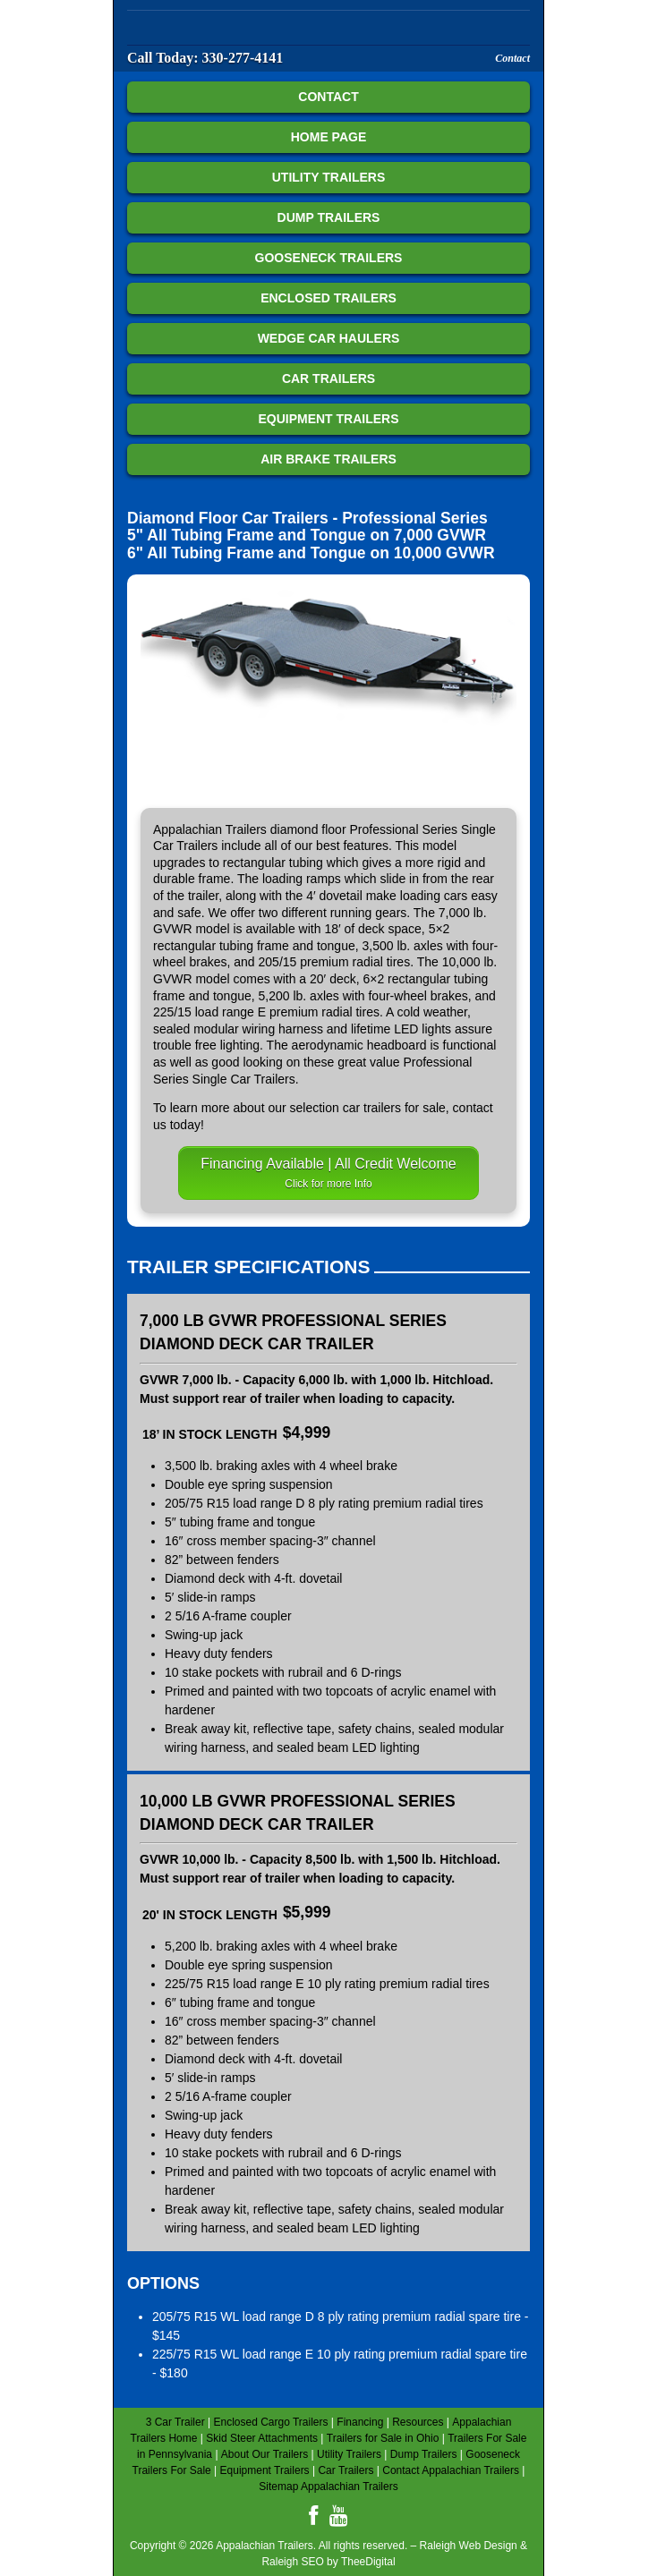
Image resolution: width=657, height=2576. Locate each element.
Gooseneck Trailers (329, 258)
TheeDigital (368, 2561)
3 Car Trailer (175, 2422)
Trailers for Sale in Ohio (383, 2438)
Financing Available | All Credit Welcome (328, 1173)
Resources (417, 2422)
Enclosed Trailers (328, 298)
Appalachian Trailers (234, 30)
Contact (512, 58)
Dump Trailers (328, 217)
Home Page (329, 137)
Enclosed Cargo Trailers (270, 2422)
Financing (360, 2422)
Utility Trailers (329, 177)
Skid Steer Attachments (262, 2438)
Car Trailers (328, 378)
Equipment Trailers (328, 419)
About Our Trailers (264, 2454)
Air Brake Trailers (328, 459)
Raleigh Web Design (468, 2545)
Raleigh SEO (292, 2561)
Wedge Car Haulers (329, 338)
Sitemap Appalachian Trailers (328, 2486)
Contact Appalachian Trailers (450, 2470)
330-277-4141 (243, 57)
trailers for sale (404, 1108)
